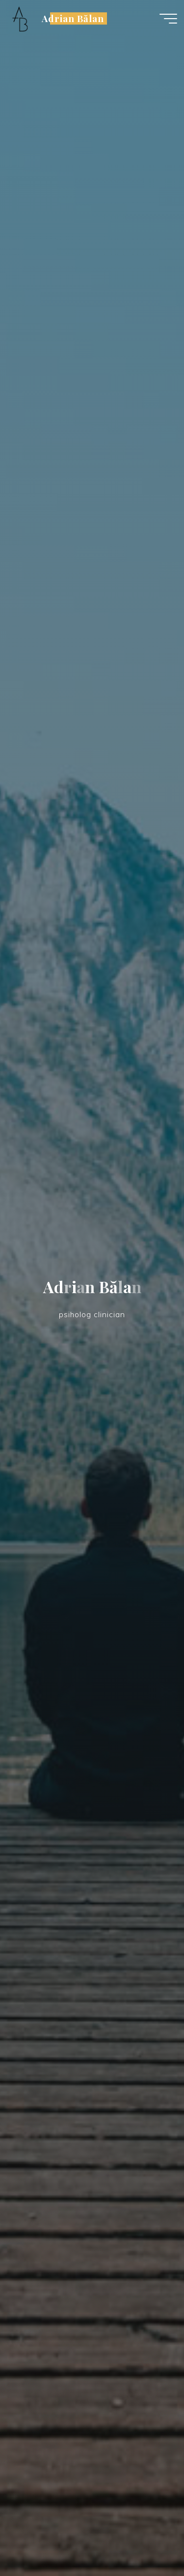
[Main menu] (168, 19)
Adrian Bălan (73, 18)
